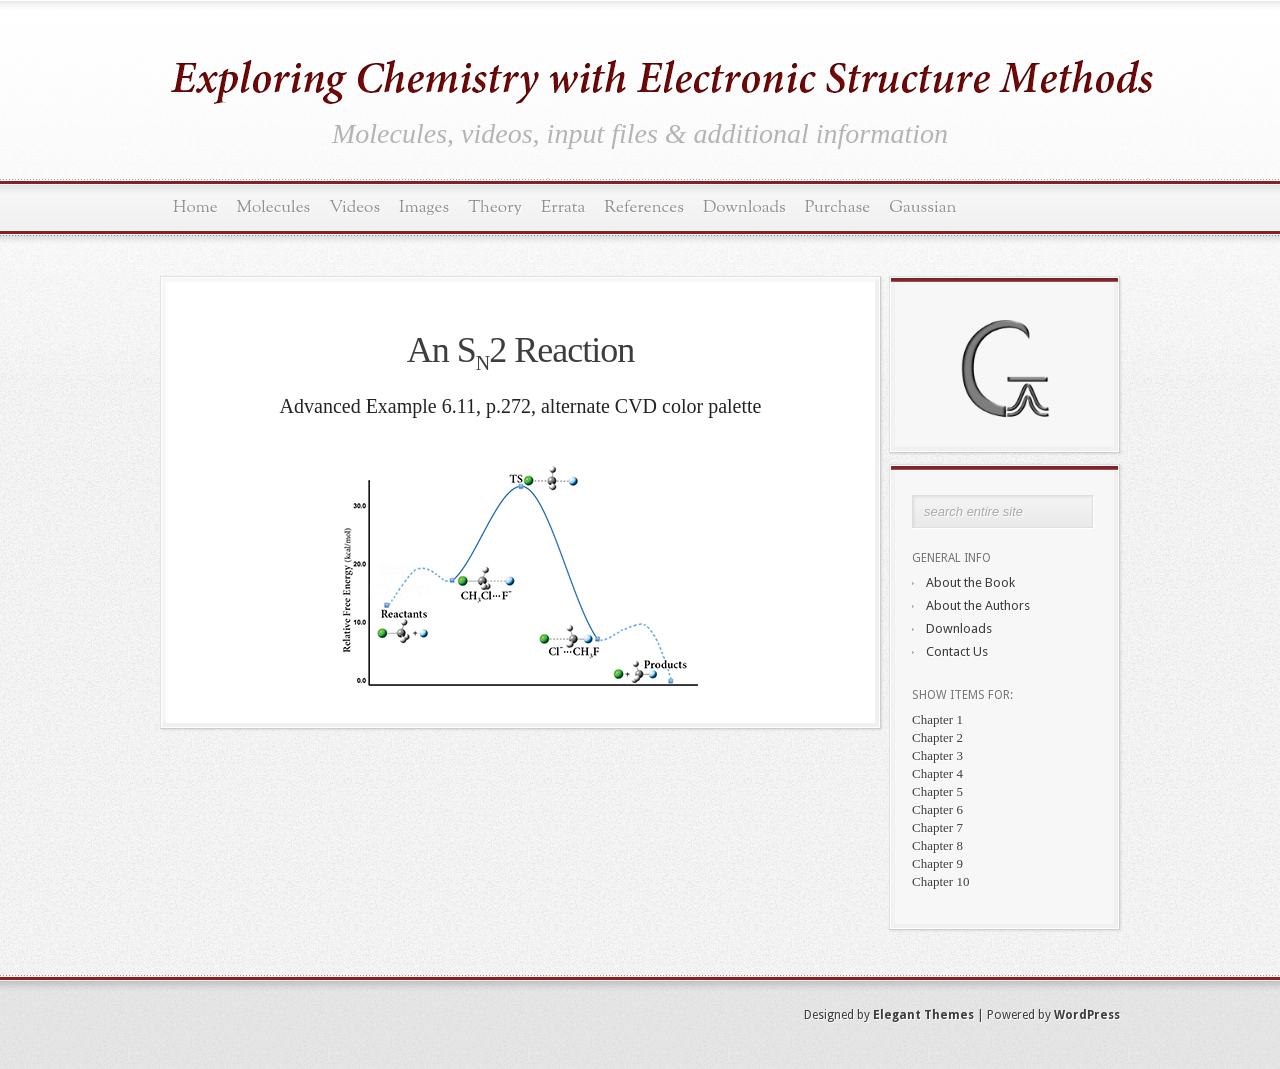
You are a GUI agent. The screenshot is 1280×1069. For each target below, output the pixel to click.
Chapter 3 (937, 755)
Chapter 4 (937, 773)
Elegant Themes (923, 1015)
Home (195, 207)
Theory (495, 207)
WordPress (1087, 1015)
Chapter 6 (937, 809)
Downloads (744, 207)
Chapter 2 (937, 737)
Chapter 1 (937, 719)
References (644, 207)
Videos (354, 207)
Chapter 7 (937, 827)
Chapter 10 (940, 881)
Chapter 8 (937, 845)
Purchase (838, 207)
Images (424, 207)
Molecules (274, 207)
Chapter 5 (937, 791)
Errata (563, 207)
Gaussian (922, 207)
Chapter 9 (937, 863)
